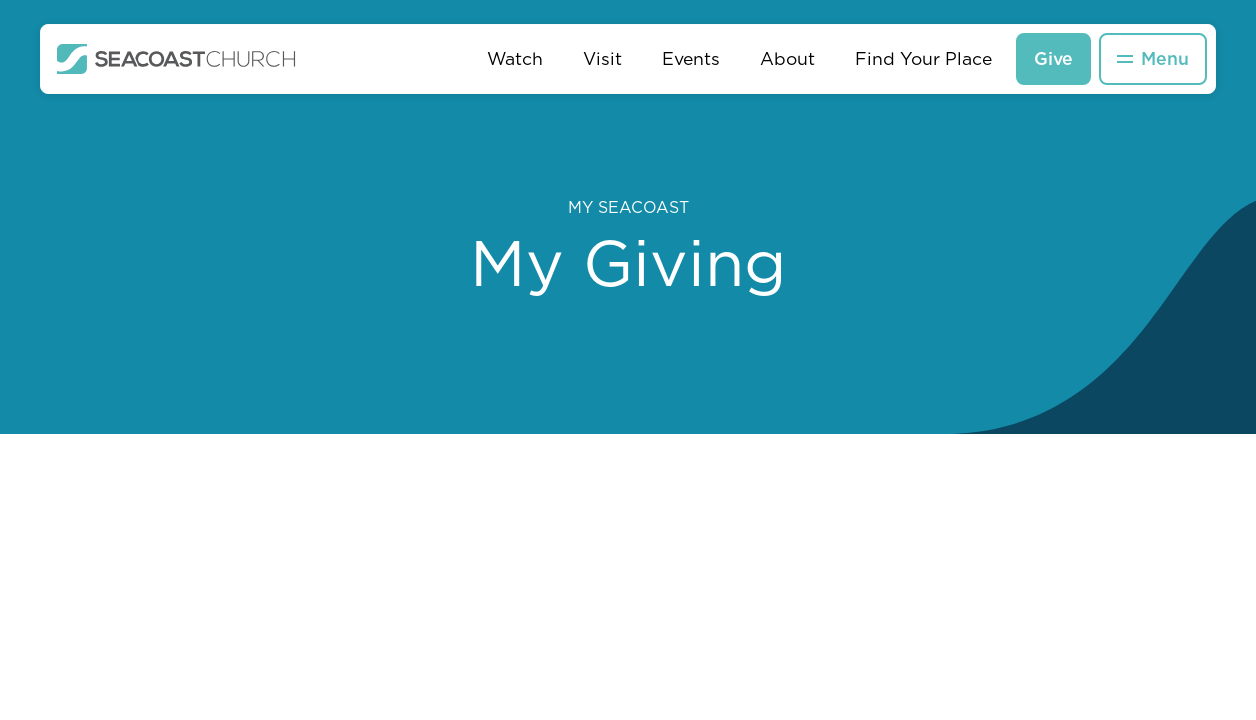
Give (1053, 58)
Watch (515, 58)
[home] (176, 59)
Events (691, 58)
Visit (602, 58)
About (787, 58)
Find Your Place (923, 58)
